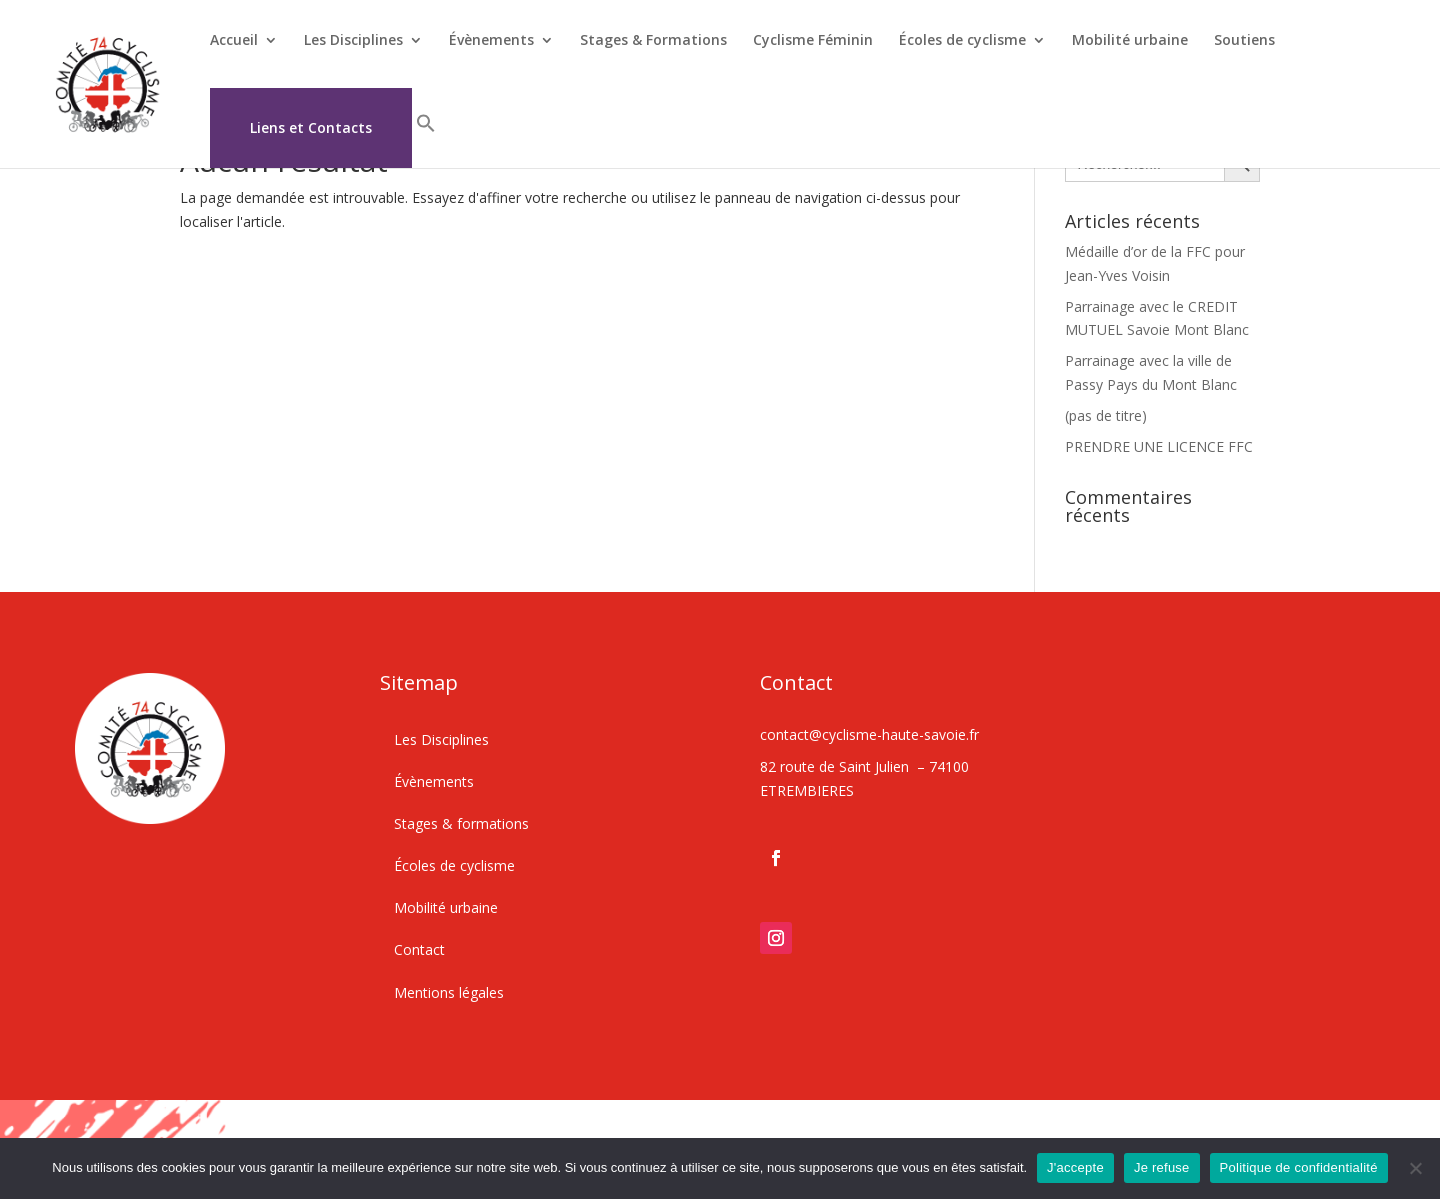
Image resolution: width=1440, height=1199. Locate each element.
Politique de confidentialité (1299, 1167)
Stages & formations (461, 823)
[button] (426, 140)
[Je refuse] (1415, 1168)
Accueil (234, 41)
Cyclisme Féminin (813, 41)
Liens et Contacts (311, 129)
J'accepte (1075, 1167)
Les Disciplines (353, 41)
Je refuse (1162, 1167)
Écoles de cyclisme (962, 41)
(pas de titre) (1106, 415)
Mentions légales (449, 992)
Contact (419, 949)
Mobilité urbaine (1130, 41)
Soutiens (1244, 41)
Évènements (491, 41)
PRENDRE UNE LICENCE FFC (1159, 446)
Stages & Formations (653, 41)
